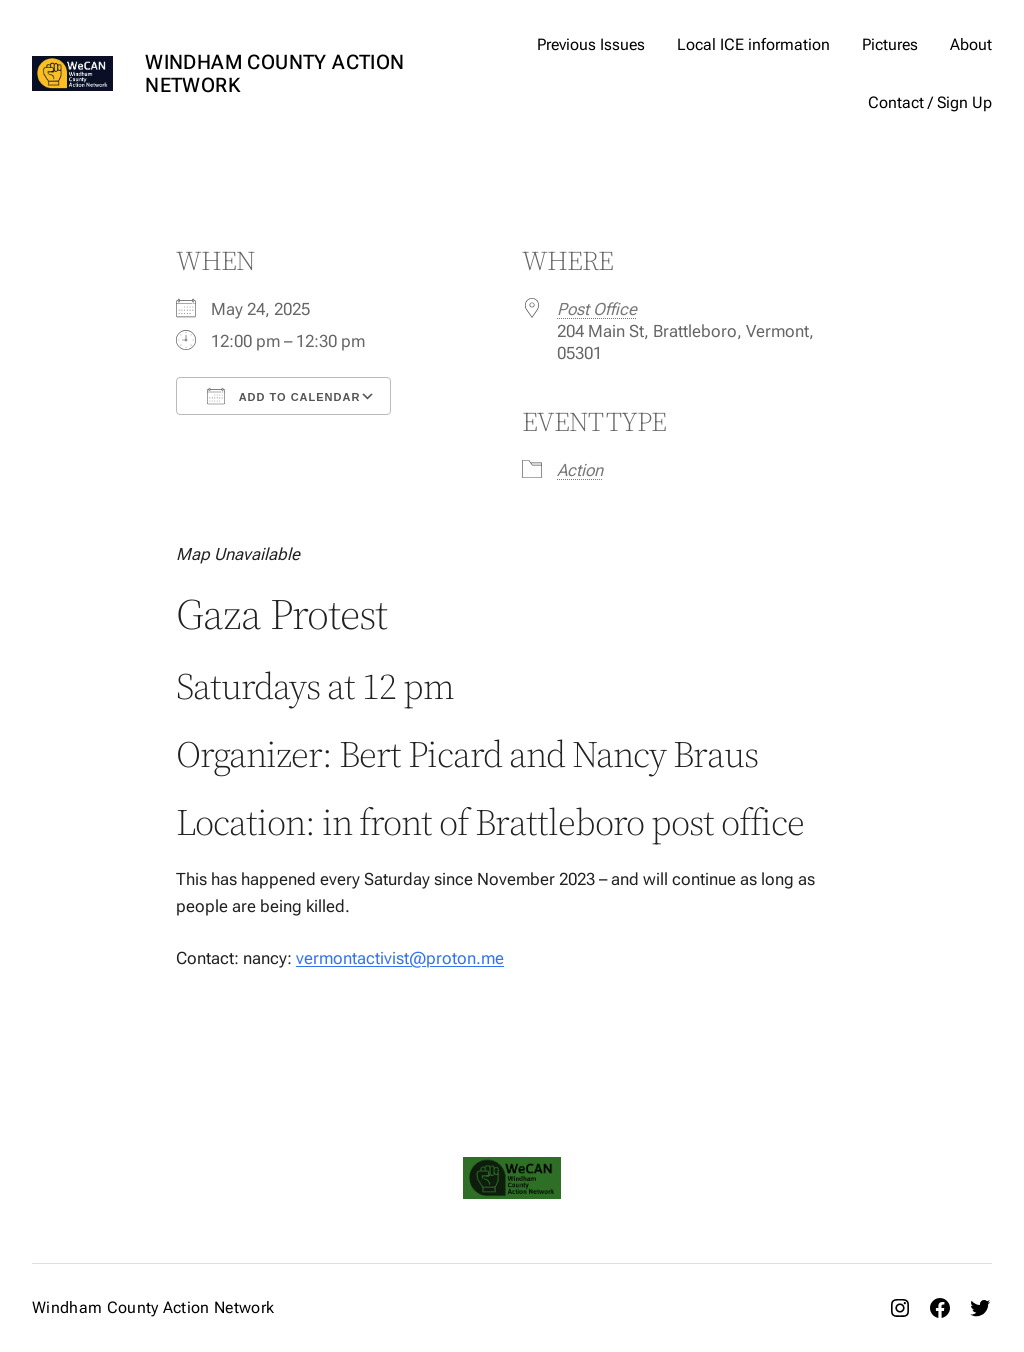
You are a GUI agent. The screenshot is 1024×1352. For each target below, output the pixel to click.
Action (580, 470)
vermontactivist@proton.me (400, 958)
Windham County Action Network (274, 73)
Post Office (597, 309)
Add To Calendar (283, 396)
